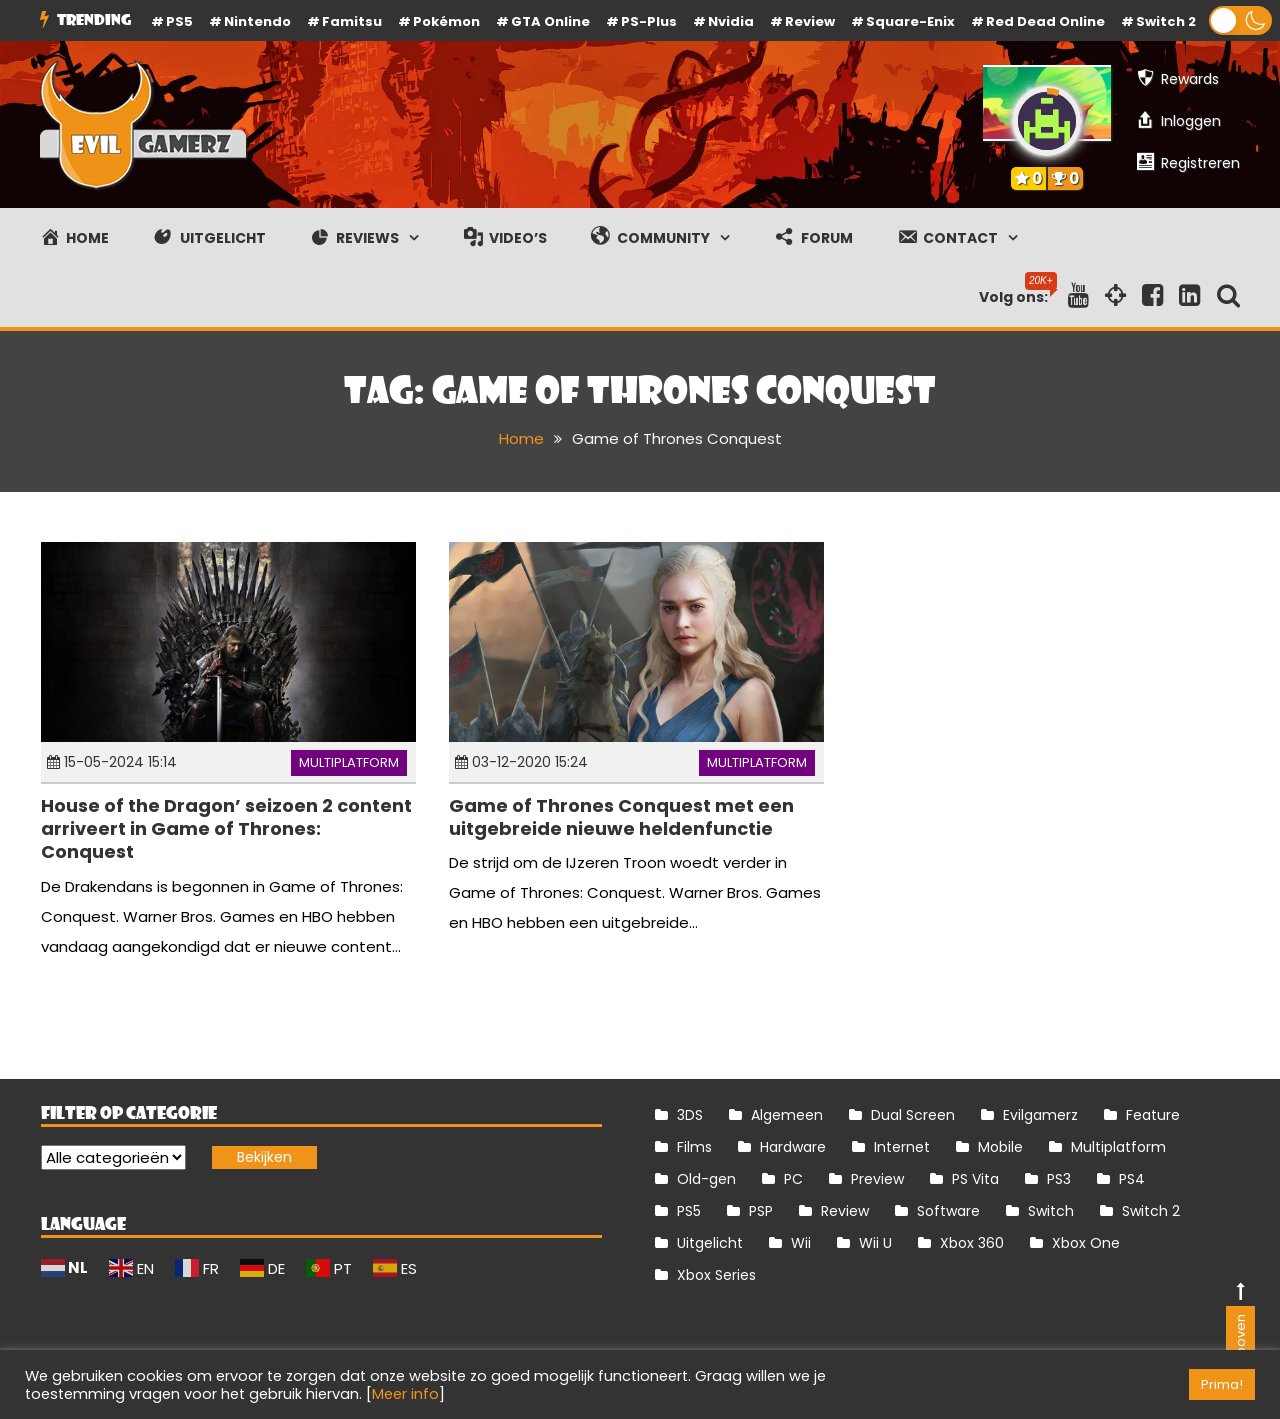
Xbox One (1086, 1243)
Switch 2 (1166, 21)
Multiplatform (349, 762)
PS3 (1059, 1179)
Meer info (405, 1394)
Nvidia (731, 21)
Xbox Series (716, 1275)
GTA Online (550, 21)
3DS (690, 1115)
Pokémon (446, 21)
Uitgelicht (710, 1243)
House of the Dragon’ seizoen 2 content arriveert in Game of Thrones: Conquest (226, 829)
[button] (1240, 20)
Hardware (793, 1147)
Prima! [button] (1222, 1384)
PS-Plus (649, 21)
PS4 (1132, 1179)
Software (948, 1211)
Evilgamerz (1040, 1115)
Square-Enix (910, 21)
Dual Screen (913, 1115)
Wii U (875, 1243)
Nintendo (257, 21)
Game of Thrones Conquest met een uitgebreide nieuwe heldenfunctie (621, 817)
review (810, 21)
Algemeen (787, 1115)
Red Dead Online (1045, 21)
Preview (877, 1179)
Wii (801, 1243)
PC (793, 1179)
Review (845, 1211)
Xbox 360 (972, 1243)
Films (694, 1147)
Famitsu (352, 21)
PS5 (179, 21)
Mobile (1000, 1147)
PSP (761, 1211)
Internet (902, 1147)
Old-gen (706, 1179)
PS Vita (975, 1179)
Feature (1153, 1115)
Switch (1051, 1211)
